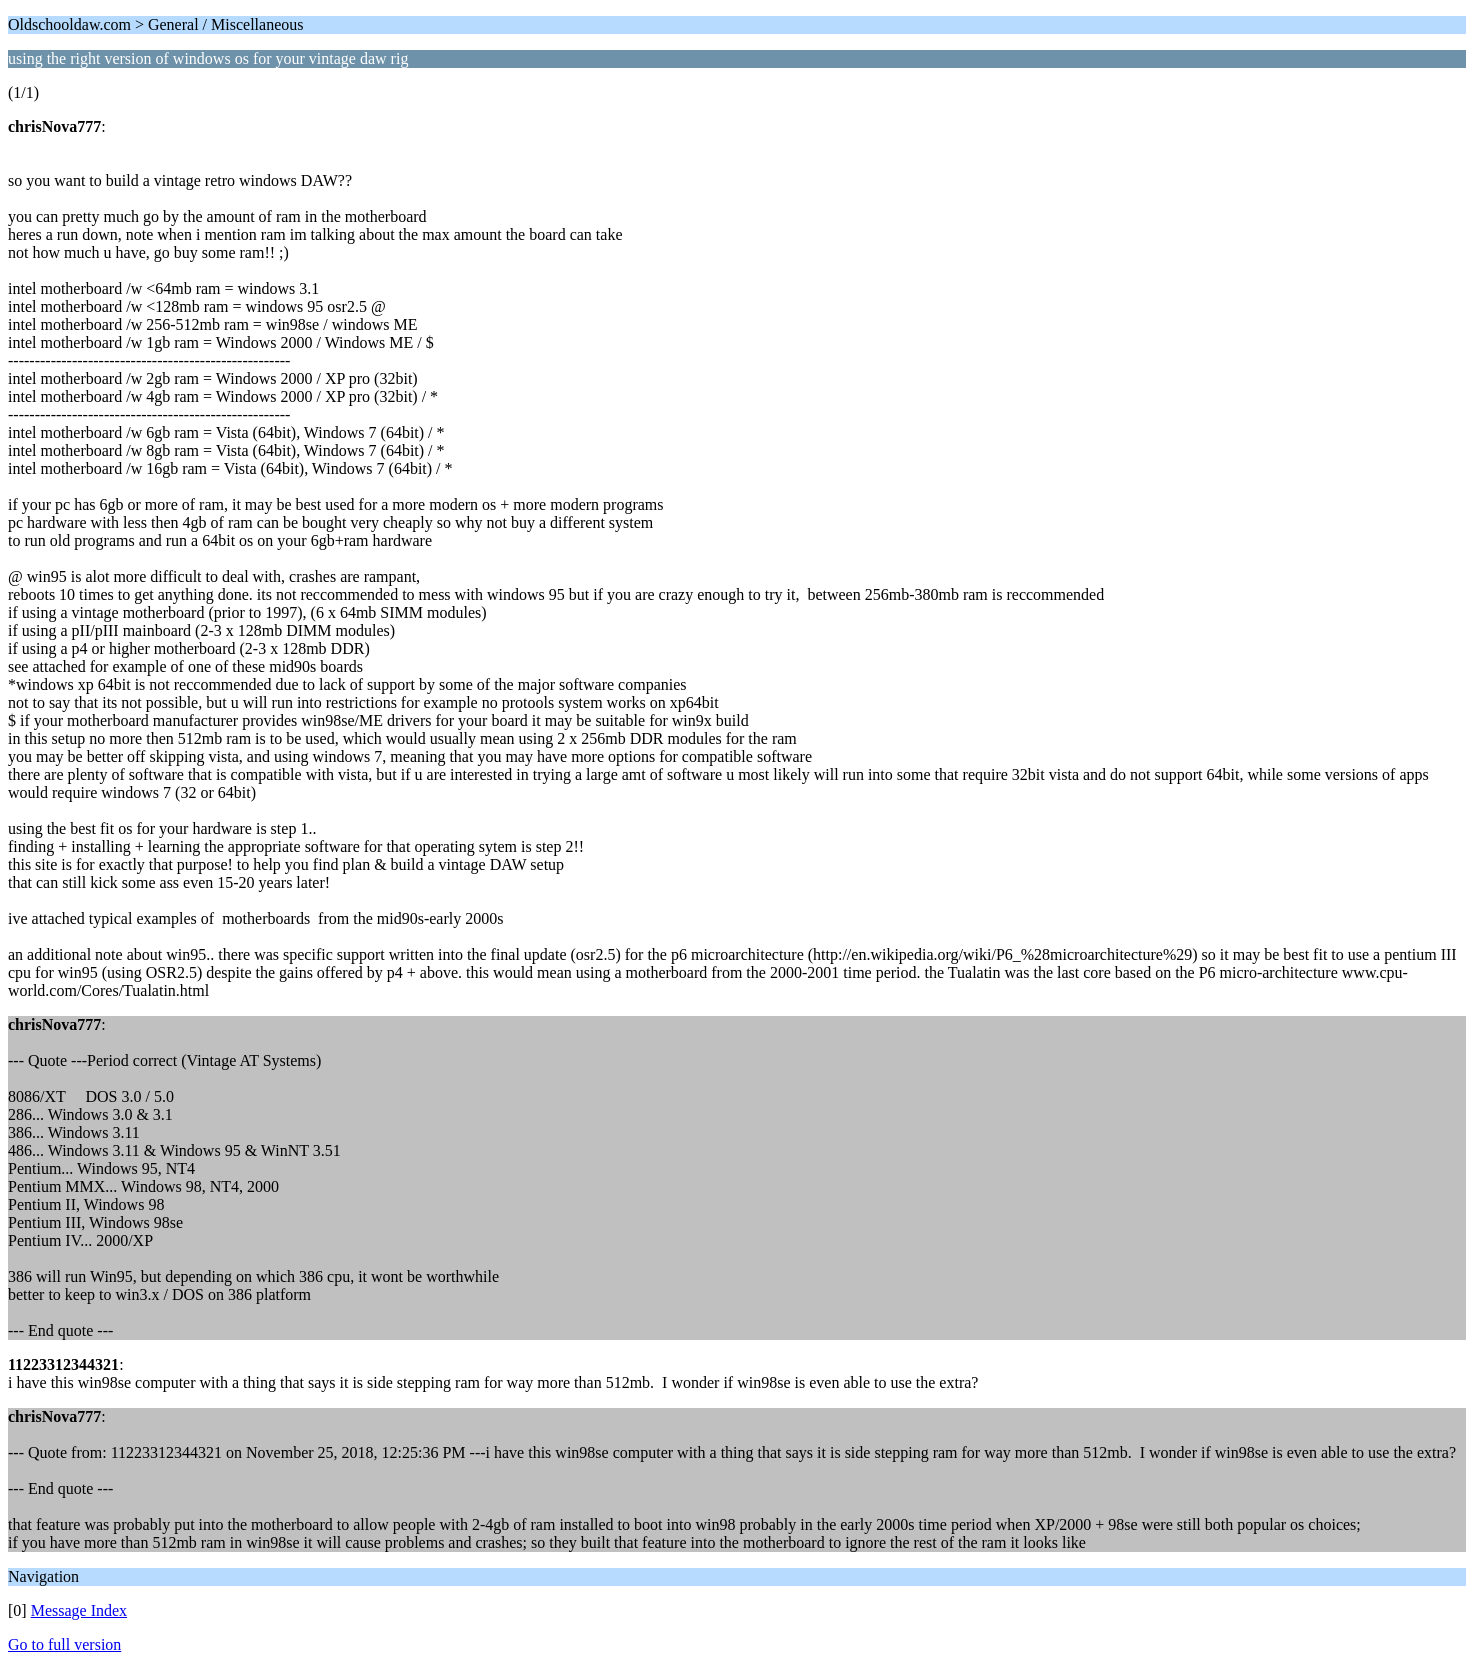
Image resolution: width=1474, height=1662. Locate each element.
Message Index (79, 1610)
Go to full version (64, 1644)
